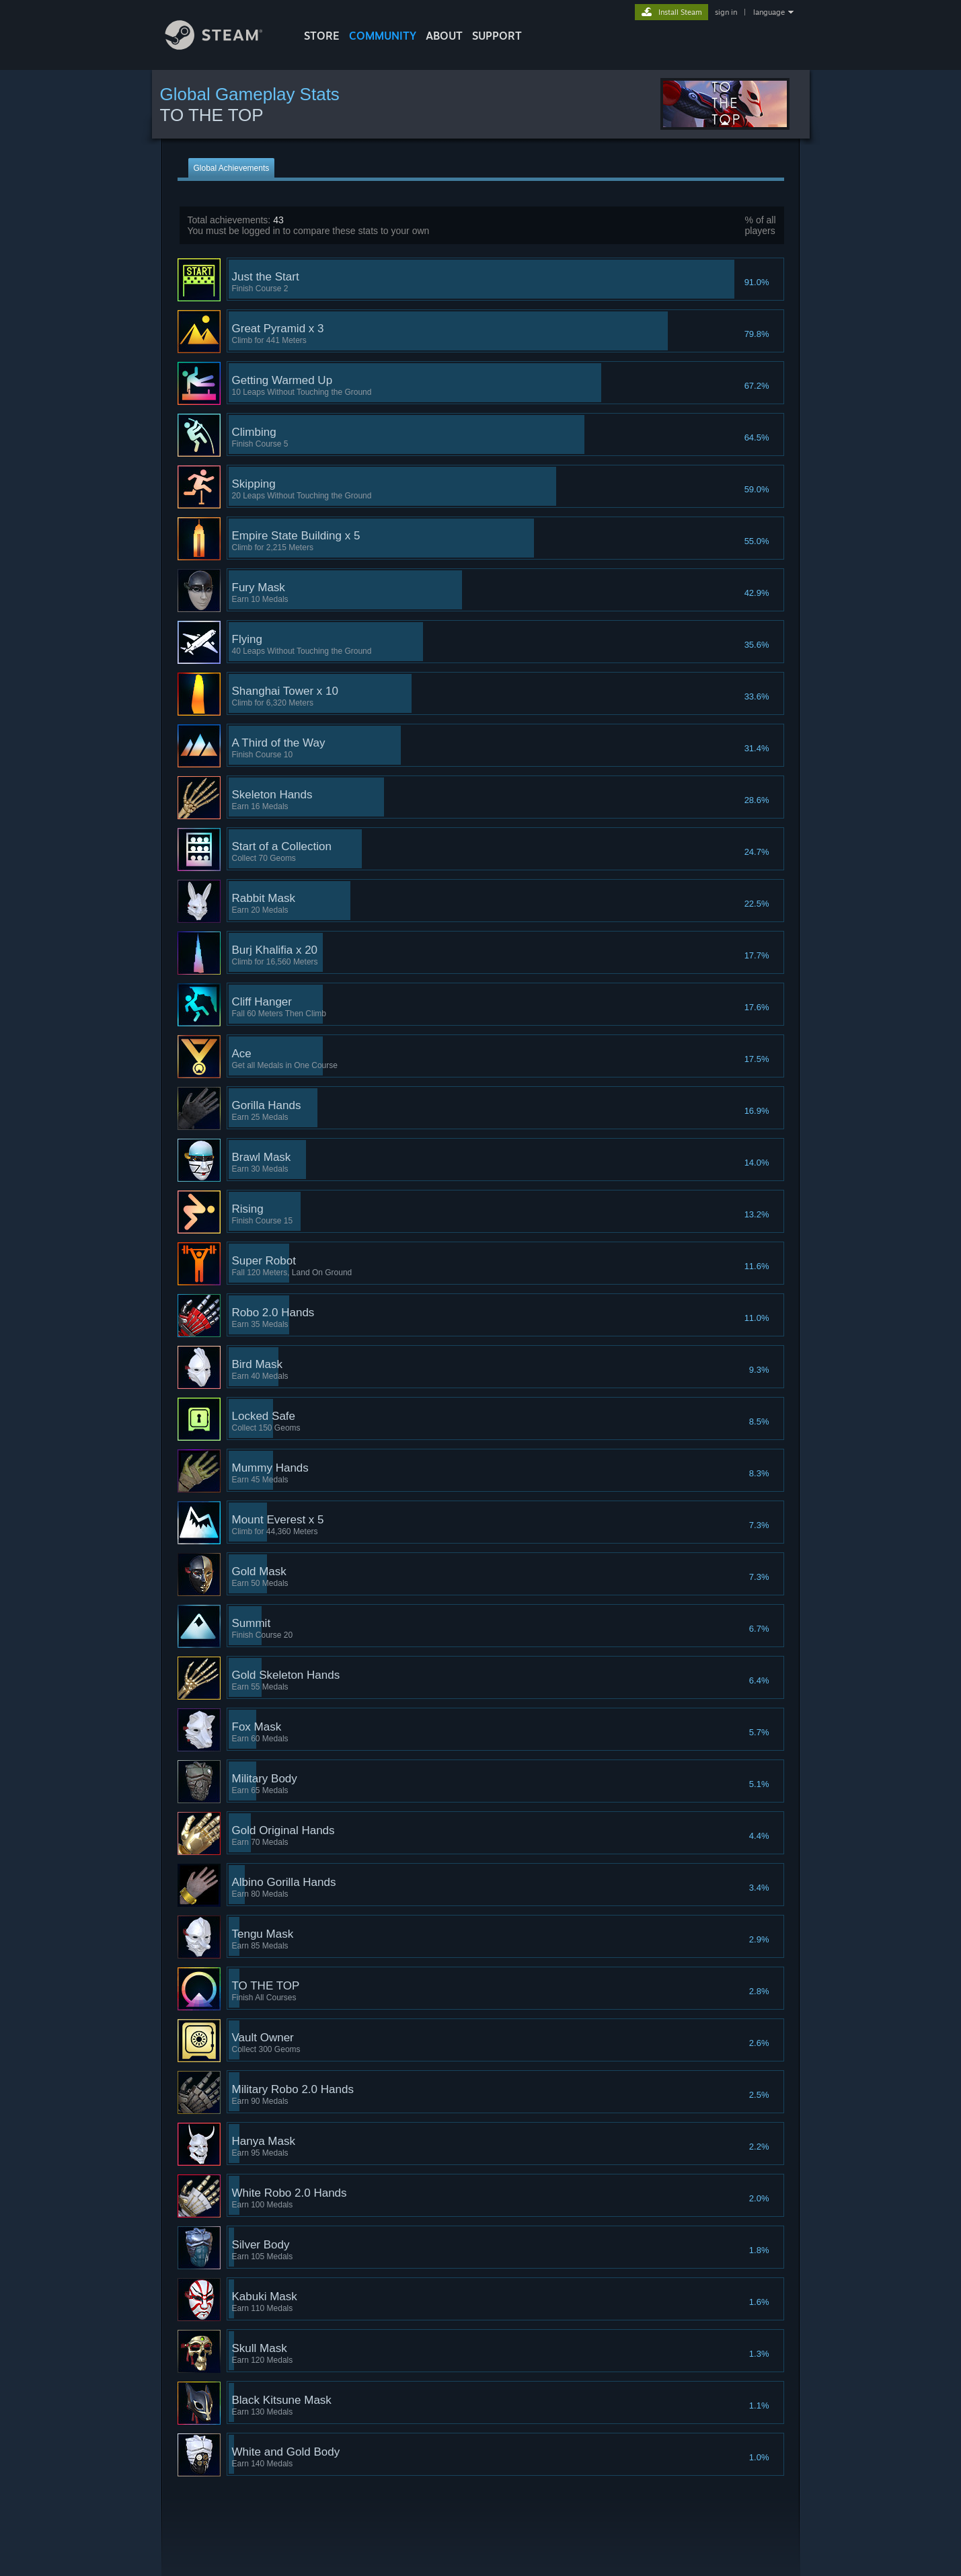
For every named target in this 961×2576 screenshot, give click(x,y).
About (444, 35)
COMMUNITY (382, 35)
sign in (726, 12)
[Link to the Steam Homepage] (224, 46)
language (769, 12)
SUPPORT (497, 35)
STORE (322, 35)
